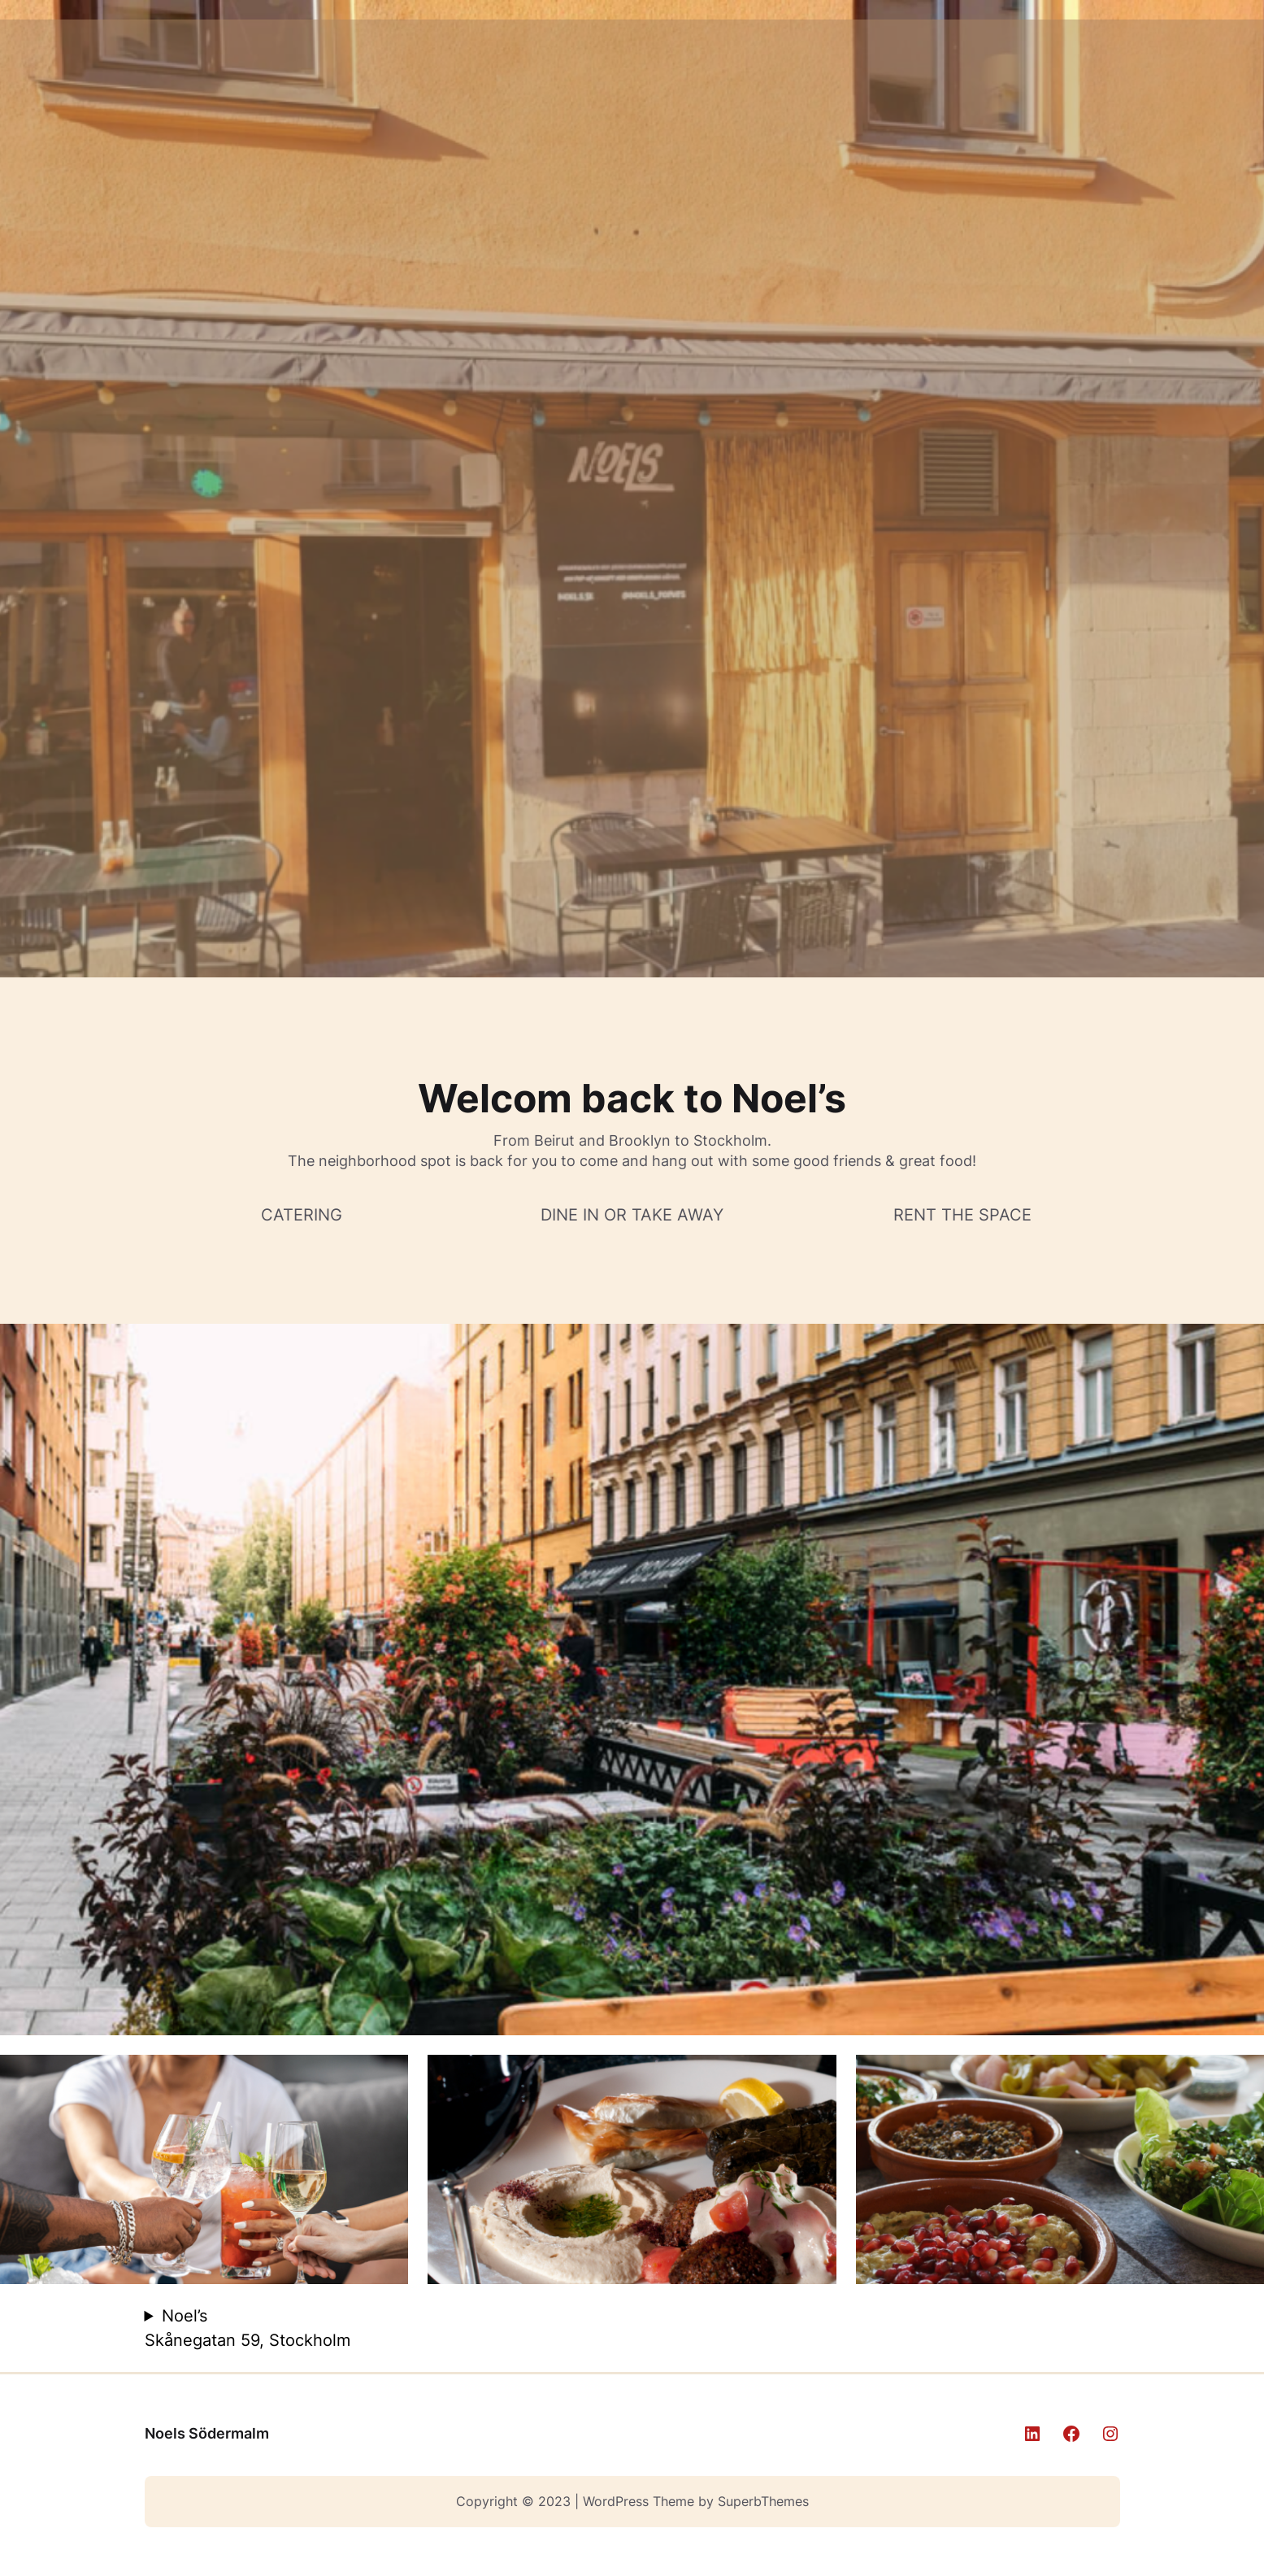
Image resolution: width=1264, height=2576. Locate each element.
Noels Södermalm (207, 2433)
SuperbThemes (763, 2501)
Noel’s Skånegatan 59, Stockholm (247, 2328)
